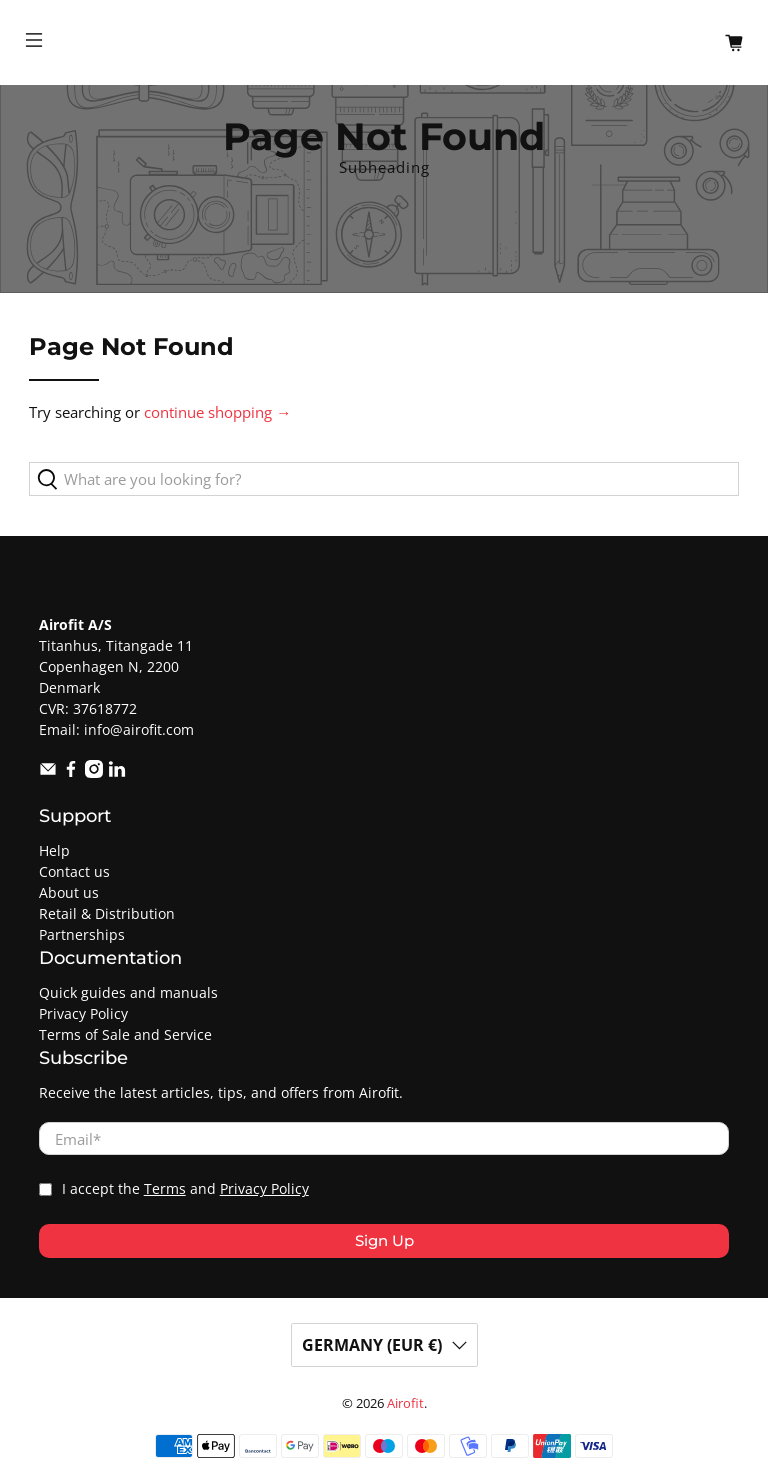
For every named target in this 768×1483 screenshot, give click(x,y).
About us (69, 892)
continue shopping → (217, 412)
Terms (165, 1189)
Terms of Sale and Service (125, 1034)
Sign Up (384, 1240)
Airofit (405, 1403)
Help (54, 850)
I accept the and (185, 1189)
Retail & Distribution (107, 913)
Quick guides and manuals (128, 992)
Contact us (74, 871)
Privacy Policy (83, 1013)
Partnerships (82, 934)
